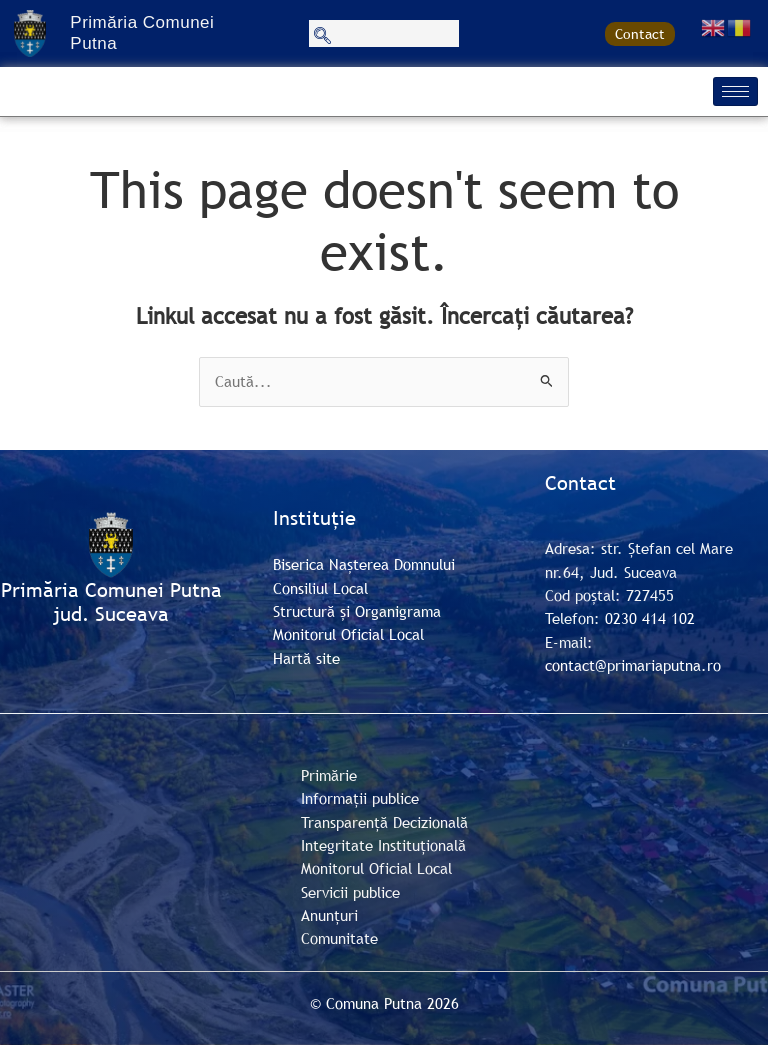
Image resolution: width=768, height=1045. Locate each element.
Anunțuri (329, 915)
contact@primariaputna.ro (633, 665)
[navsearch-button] (384, 33)
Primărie (329, 775)
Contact (640, 34)
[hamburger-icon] (735, 91)
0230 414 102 (650, 618)
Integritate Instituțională (383, 845)
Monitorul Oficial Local (348, 634)
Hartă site (306, 658)
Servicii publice (350, 892)
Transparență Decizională (384, 822)
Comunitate (339, 938)
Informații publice (360, 798)
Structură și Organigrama (357, 611)
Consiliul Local (320, 588)
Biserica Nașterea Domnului (364, 564)
